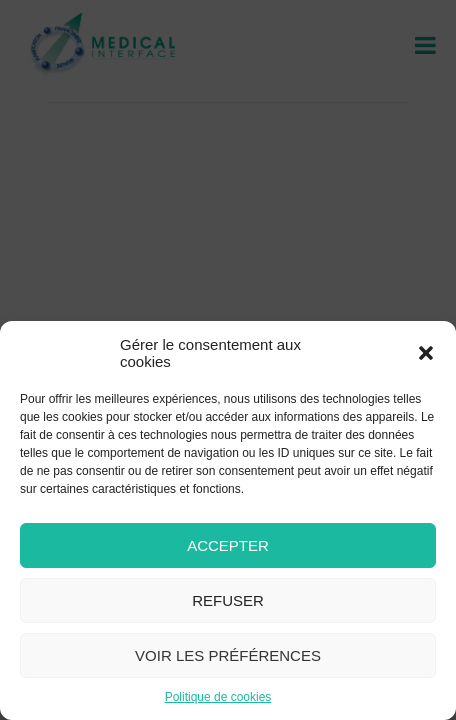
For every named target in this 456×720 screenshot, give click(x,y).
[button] (426, 353)
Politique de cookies (218, 697)
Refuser (228, 600)
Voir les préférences (228, 655)
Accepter (228, 545)
